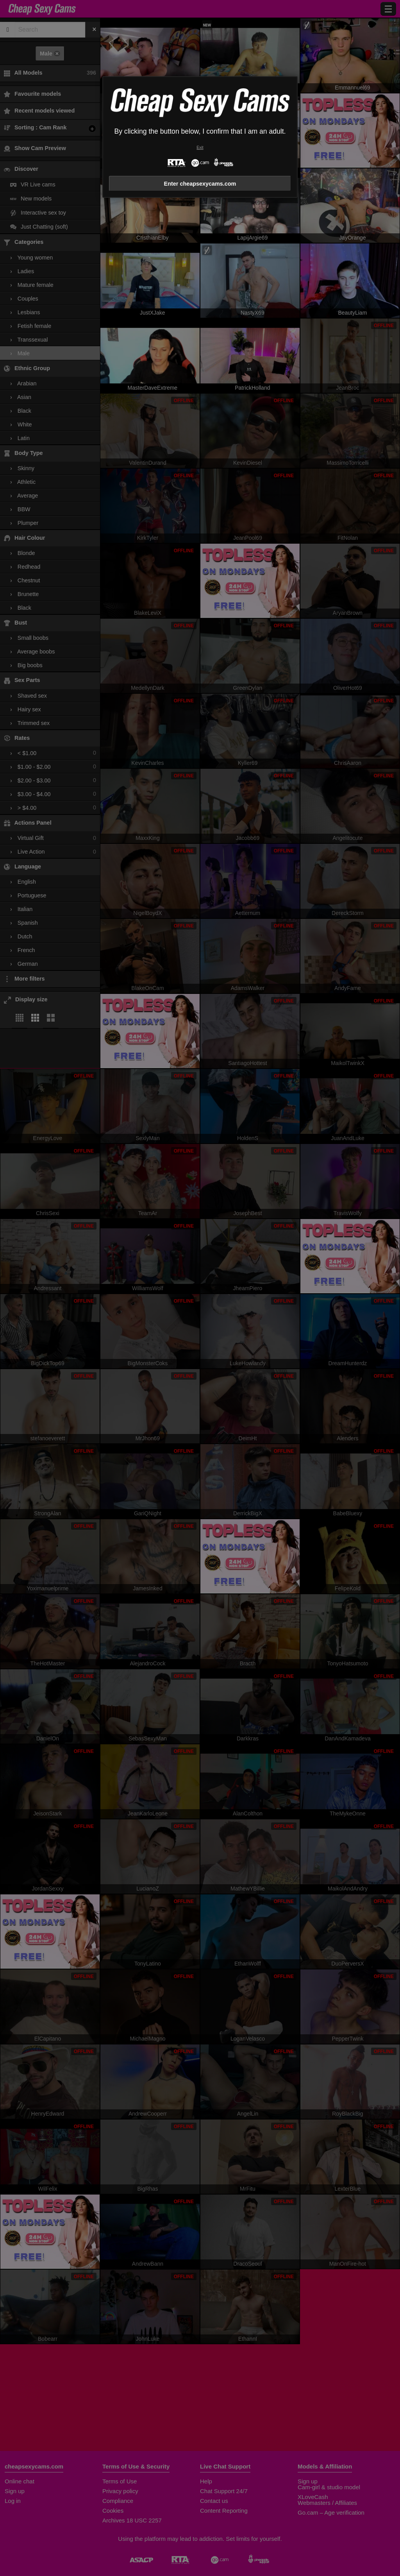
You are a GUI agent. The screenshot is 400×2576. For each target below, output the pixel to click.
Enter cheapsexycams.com (200, 184)
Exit (199, 147)
